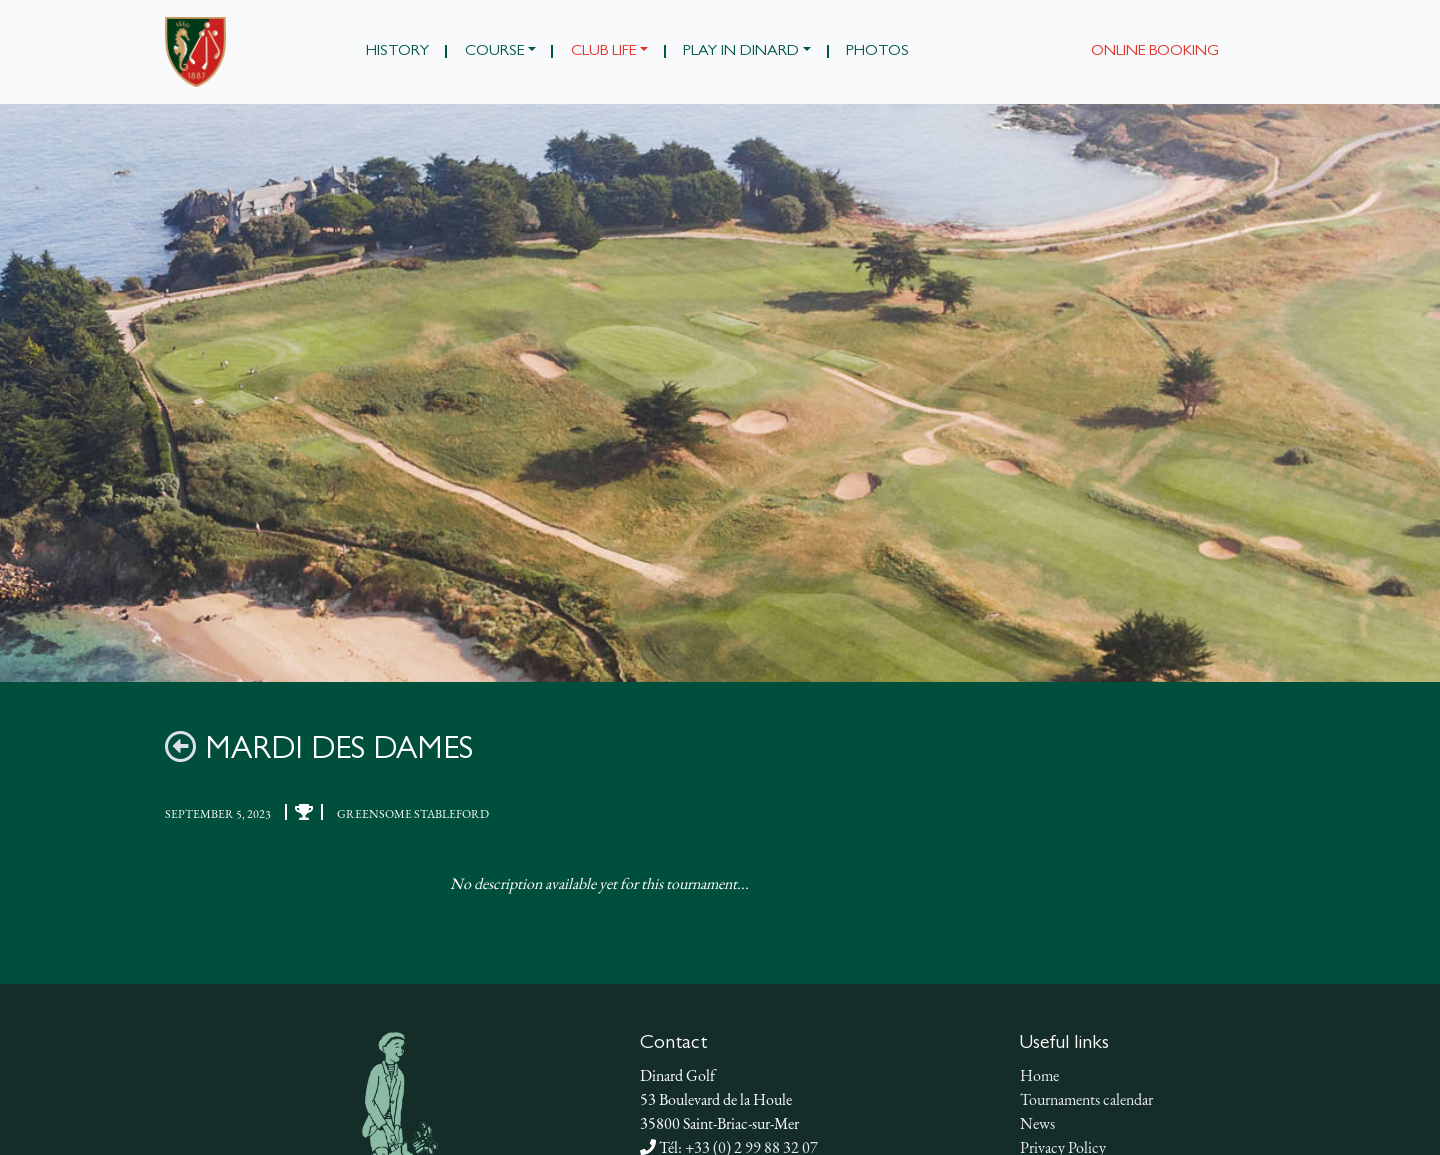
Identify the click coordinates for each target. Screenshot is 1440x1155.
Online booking (1155, 52)
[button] (500, 52)
